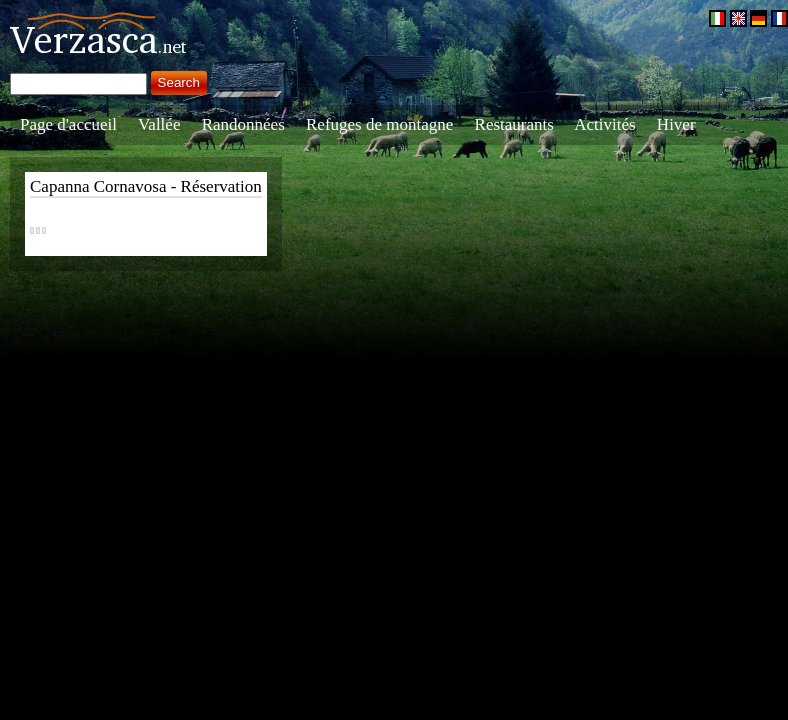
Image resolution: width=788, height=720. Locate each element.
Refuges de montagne (379, 124)
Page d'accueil (68, 124)
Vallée (159, 124)
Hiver (676, 124)
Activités (604, 124)
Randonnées (243, 124)
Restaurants (514, 124)
